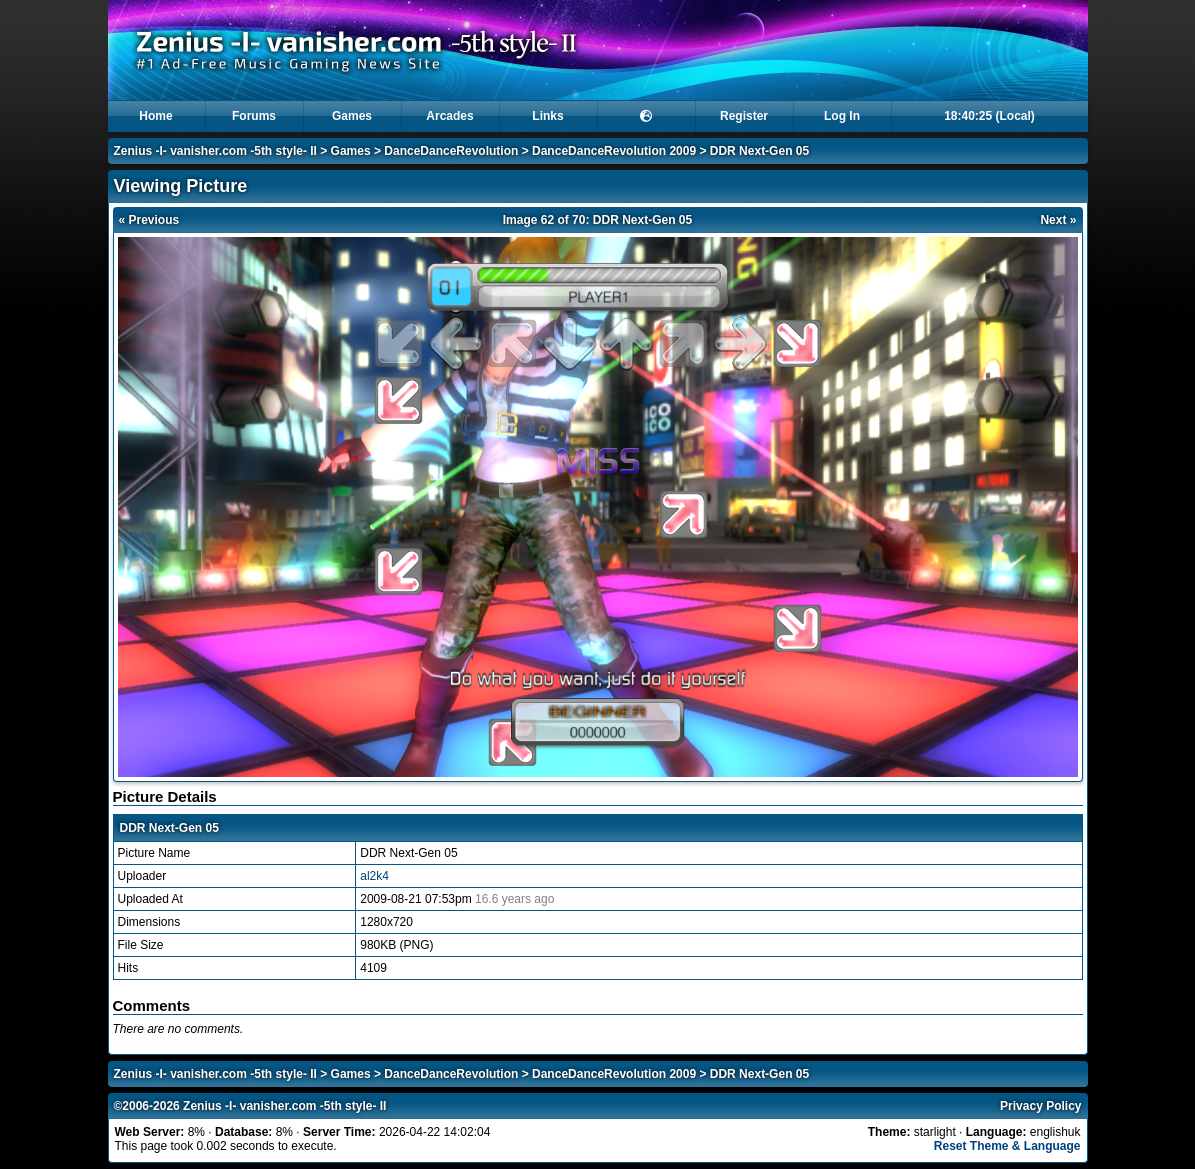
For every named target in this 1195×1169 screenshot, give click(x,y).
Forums (254, 116)
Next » (1058, 220)
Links (547, 116)
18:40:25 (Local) (989, 116)
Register (744, 116)
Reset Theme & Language (1007, 1146)
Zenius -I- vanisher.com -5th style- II (215, 151)
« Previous (149, 220)
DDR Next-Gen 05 (759, 151)
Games (352, 116)
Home (155, 116)
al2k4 (374, 876)
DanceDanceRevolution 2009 (614, 151)
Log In (842, 116)
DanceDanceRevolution (451, 151)
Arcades (449, 116)
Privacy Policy (1040, 1106)
